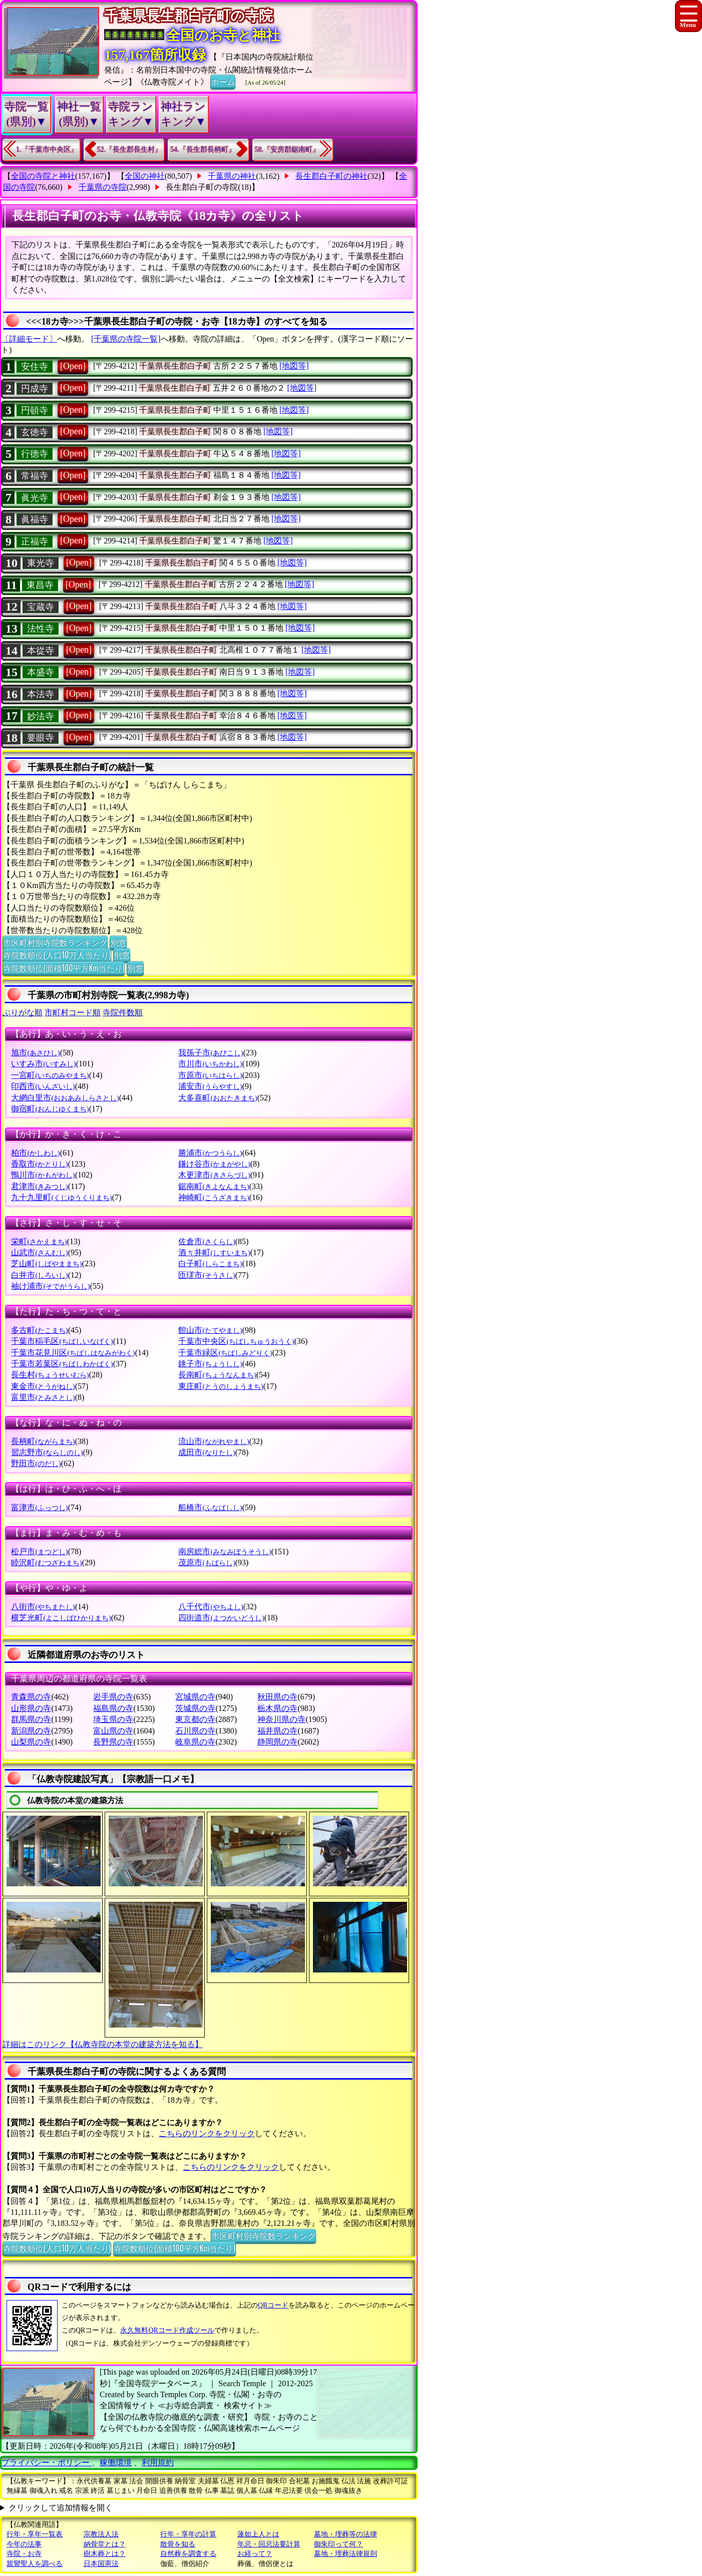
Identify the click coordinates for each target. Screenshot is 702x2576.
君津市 (39, 1186)
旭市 (35, 1052)
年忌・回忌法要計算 (268, 2544)
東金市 (43, 1386)
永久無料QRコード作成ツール (167, 2330)
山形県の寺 (31, 1708)
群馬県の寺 (31, 1719)
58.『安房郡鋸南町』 (287, 149)
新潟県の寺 (31, 1731)
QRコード (273, 2305)
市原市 (210, 1075)
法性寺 (40, 629)
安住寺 (34, 367)
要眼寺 (40, 738)
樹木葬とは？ (105, 2553)
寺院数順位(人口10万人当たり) (57, 955)
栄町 (39, 1241)
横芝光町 (61, 1617)
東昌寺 (40, 585)
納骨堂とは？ (105, 2544)
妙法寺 (40, 716)
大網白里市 (65, 1097)
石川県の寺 (195, 1731)
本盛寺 (40, 672)
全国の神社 (145, 176)
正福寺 (34, 541)
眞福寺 (34, 519)
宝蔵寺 (40, 607)
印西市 (43, 1086)
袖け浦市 (50, 1286)
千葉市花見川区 (73, 1352)
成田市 (206, 1452)
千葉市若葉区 (62, 1363)
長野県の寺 (113, 1742)
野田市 (36, 1463)
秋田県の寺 (277, 1696)
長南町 (217, 1374)
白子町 (210, 1263)
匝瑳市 (206, 1275)
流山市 (213, 1441)
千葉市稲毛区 (62, 1341)
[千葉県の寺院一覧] (126, 339)
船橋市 (210, 1507)
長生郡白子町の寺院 (202, 187)
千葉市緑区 (225, 1352)
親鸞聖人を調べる (35, 2563)
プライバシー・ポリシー (47, 2462)
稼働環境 (116, 2462)
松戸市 (39, 1551)
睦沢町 (46, 1562)
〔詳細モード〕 (29, 339)
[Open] (73, 366)
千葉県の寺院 (103, 187)
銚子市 (210, 1363)
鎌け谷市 (214, 1164)
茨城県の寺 (195, 1708)
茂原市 (206, 1562)
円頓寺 (34, 410)
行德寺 (34, 454)
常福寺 (34, 476)
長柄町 (43, 1441)
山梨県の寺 (31, 1742)
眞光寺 (34, 498)
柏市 (35, 1153)
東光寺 (40, 563)
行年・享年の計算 (188, 2534)
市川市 (210, 1063)
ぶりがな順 (23, 1012)
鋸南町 (213, 1186)
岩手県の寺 (113, 1696)
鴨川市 (43, 1175)
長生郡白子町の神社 (331, 176)
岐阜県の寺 (195, 1742)
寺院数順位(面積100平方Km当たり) (63, 968)
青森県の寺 (31, 1696)
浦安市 (210, 1086)
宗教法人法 (101, 2534)
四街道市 (221, 1617)
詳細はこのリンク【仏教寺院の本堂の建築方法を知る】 (103, 2044)
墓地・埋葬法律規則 (345, 2553)
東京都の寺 (195, 1719)
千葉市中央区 (236, 1341)
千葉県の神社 (232, 176)
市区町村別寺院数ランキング (55, 942)
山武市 (39, 1252)
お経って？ (254, 2553)
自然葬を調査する (188, 2553)
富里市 (43, 1397)
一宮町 (50, 1075)
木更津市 (214, 1175)
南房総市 (224, 1551)
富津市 (39, 1507)
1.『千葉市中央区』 (47, 149)
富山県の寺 (113, 1731)
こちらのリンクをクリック (207, 2133)
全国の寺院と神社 (43, 176)
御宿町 (50, 1108)
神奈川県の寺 (281, 1719)
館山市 (210, 1330)
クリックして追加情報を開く (61, 2507)
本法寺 (40, 694)
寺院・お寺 (24, 2553)
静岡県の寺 (277, 1742)
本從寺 (40, 651)
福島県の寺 (113, 1708)
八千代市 (210, 1606)
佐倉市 (206, 1241)
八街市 (43, 1606)
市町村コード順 (73, 1012)
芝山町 (46, 1263)
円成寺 (34, 389)
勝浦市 (210, 1153)
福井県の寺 (277, 1731)
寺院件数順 (123, 1012)
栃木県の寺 (277, 1708)
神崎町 (213, 1197)
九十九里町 (61, 1197)
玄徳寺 (34, 432)
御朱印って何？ (338, 2544)
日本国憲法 (101, 2563)
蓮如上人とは (258, 2534)
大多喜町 (217, 1097)
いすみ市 (43, 1063)
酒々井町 (214, 1252)
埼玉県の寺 (113, 1719)
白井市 (39, 1275)
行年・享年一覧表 (35, 2534)
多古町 (39, 1330)
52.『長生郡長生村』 (129, 149)
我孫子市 (210, 1052)
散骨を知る (177, 2544)
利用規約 (158, 2462)
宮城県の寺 (195, 1696)
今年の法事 (24, 2544)
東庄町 (220, 1386)
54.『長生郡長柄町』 (202, 149)
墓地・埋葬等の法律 (345, 2534)
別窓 (118, 942)
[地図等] (294, 366)
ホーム (223, 81)
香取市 (39, 1164)
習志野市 (47, 1452)
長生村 (50, 1374)
